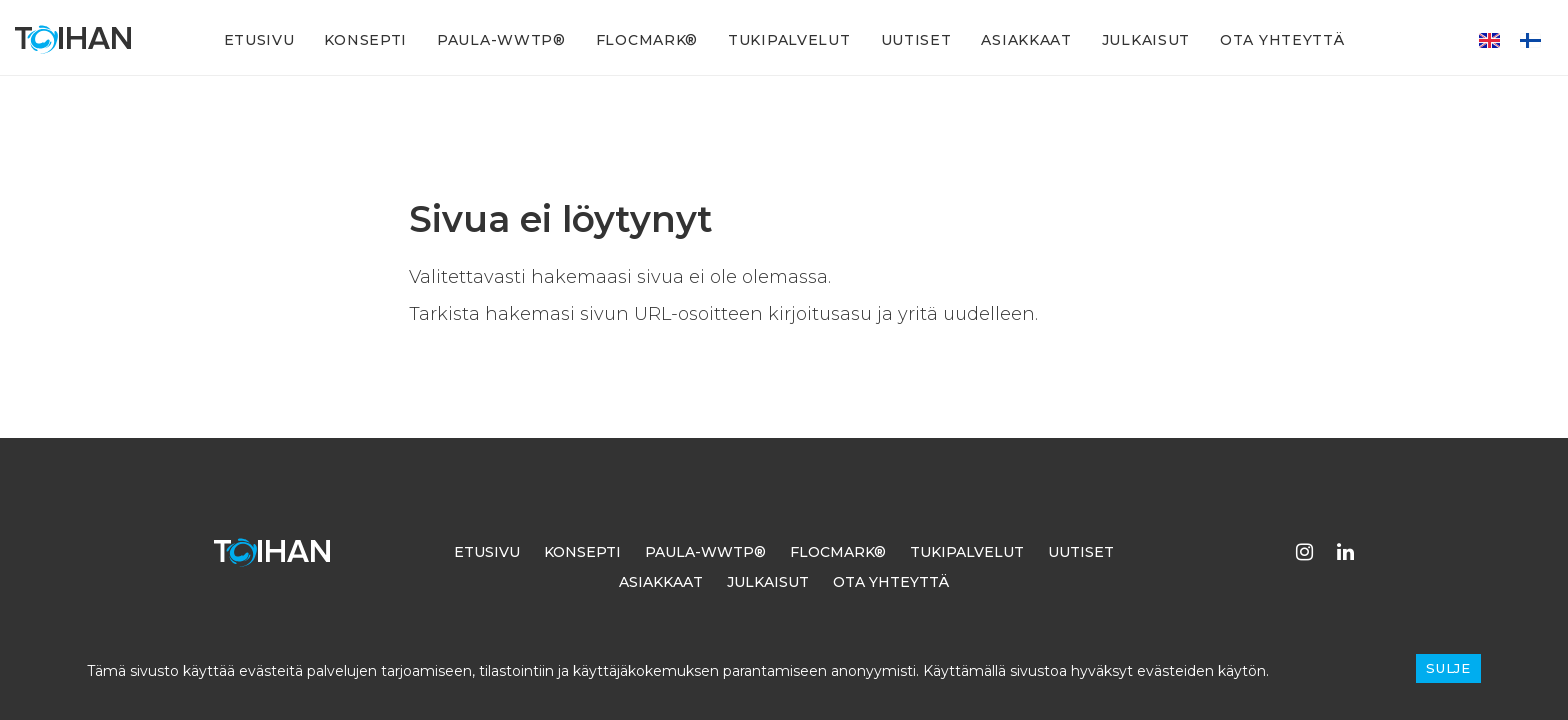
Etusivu (259, 40)
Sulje (1448, 668)
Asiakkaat (1026, 40)
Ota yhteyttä (1282, 40)
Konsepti (365, 40)
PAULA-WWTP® (501, 40)
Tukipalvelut (789, 40)
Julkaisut (1146, 40)
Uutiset (916, 40)
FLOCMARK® (647, 40)
